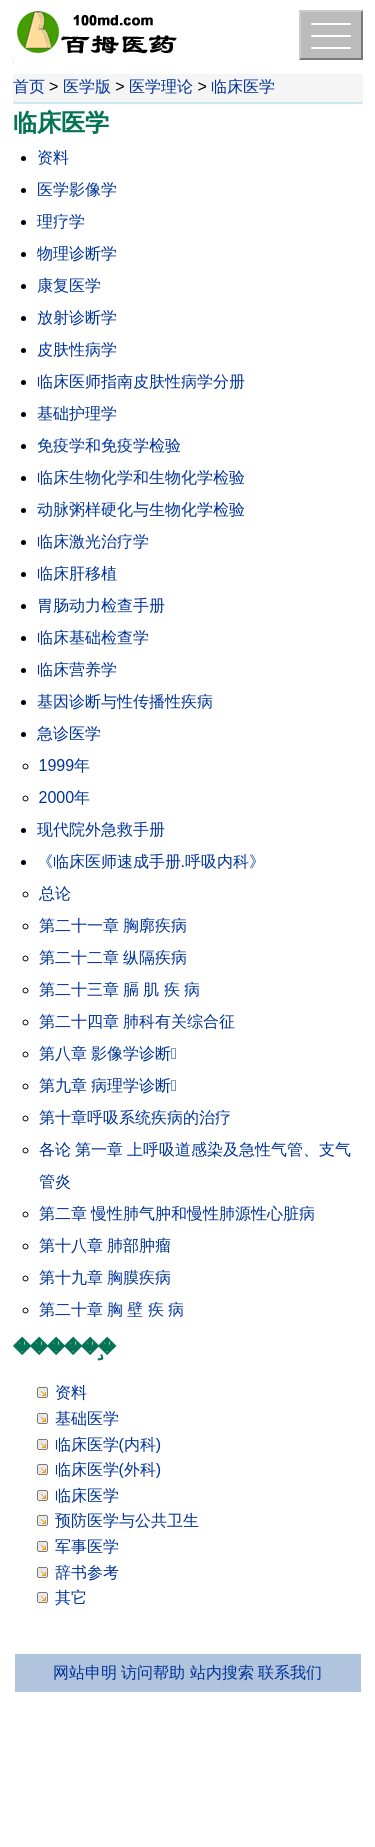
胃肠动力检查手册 (101, 605)
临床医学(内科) (108, 1444)
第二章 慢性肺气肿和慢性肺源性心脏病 (177, 1213)
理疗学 (61, 221)
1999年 (65, 765)
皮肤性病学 (77, 349)
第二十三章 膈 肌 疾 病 (120, 989)
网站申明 (85, 1672)
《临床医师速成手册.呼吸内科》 (151, 861)
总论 (55, 893)
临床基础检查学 (93, 637)
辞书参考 (87, 1572)
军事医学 (87, 1546)
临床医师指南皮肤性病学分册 (141, 381)
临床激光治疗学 (93, 541)
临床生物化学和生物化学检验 (141, 477)
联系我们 (290, 1672)
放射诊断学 (77, 317)
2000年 (65, 797)
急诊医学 (69, 733)
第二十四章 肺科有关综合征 (137, 1021)
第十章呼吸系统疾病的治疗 (135, 1117)
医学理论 (161, 86)
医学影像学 (77, 189)
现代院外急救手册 (101, 829)
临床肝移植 (77, 573)
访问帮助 (153, 1672)
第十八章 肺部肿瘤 (105, 1245)
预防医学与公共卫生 (127, 1520)
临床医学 (243, 86)
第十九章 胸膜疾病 (105, 1277)
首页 (29, 86)
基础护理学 (77, 413)
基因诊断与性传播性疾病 (125, 701)
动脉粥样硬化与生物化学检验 (141, 509)
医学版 (87, 86)
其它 (71, 1597)
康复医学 (69, 285)
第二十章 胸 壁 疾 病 (112, 1309)
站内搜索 (222, 1672)
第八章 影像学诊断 (108, 1053)
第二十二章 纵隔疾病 (113, 957)
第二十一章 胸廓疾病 (113, 925)
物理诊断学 (77, 253)
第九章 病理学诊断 (108, 1085)
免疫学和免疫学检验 (109, 445)
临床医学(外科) (108, 1469)
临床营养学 (77, 669)
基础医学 (87, 1418)
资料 (53, 157)
